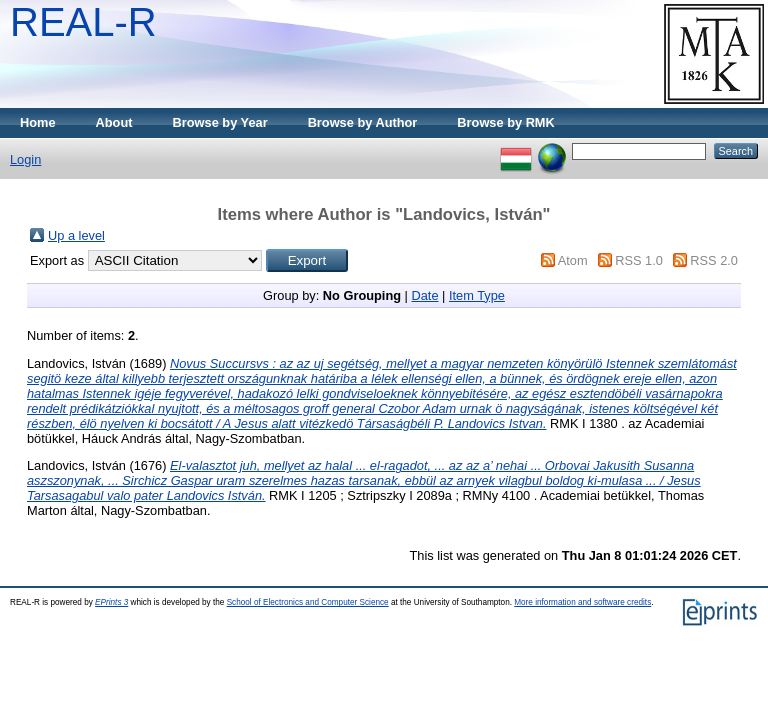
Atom (573, 260)
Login (25, 159)
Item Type (477, 295)
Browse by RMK (505, 122)
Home (38, 122)
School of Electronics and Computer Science (308, 602)
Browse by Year (220, 122)
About (114, 122)
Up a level (76, 235)
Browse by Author (363, 122)
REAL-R (83, 22)
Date (424, 295)
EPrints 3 (111, 602)
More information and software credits (582, 602)
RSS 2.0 (714, 260)
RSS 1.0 (639, 260)
